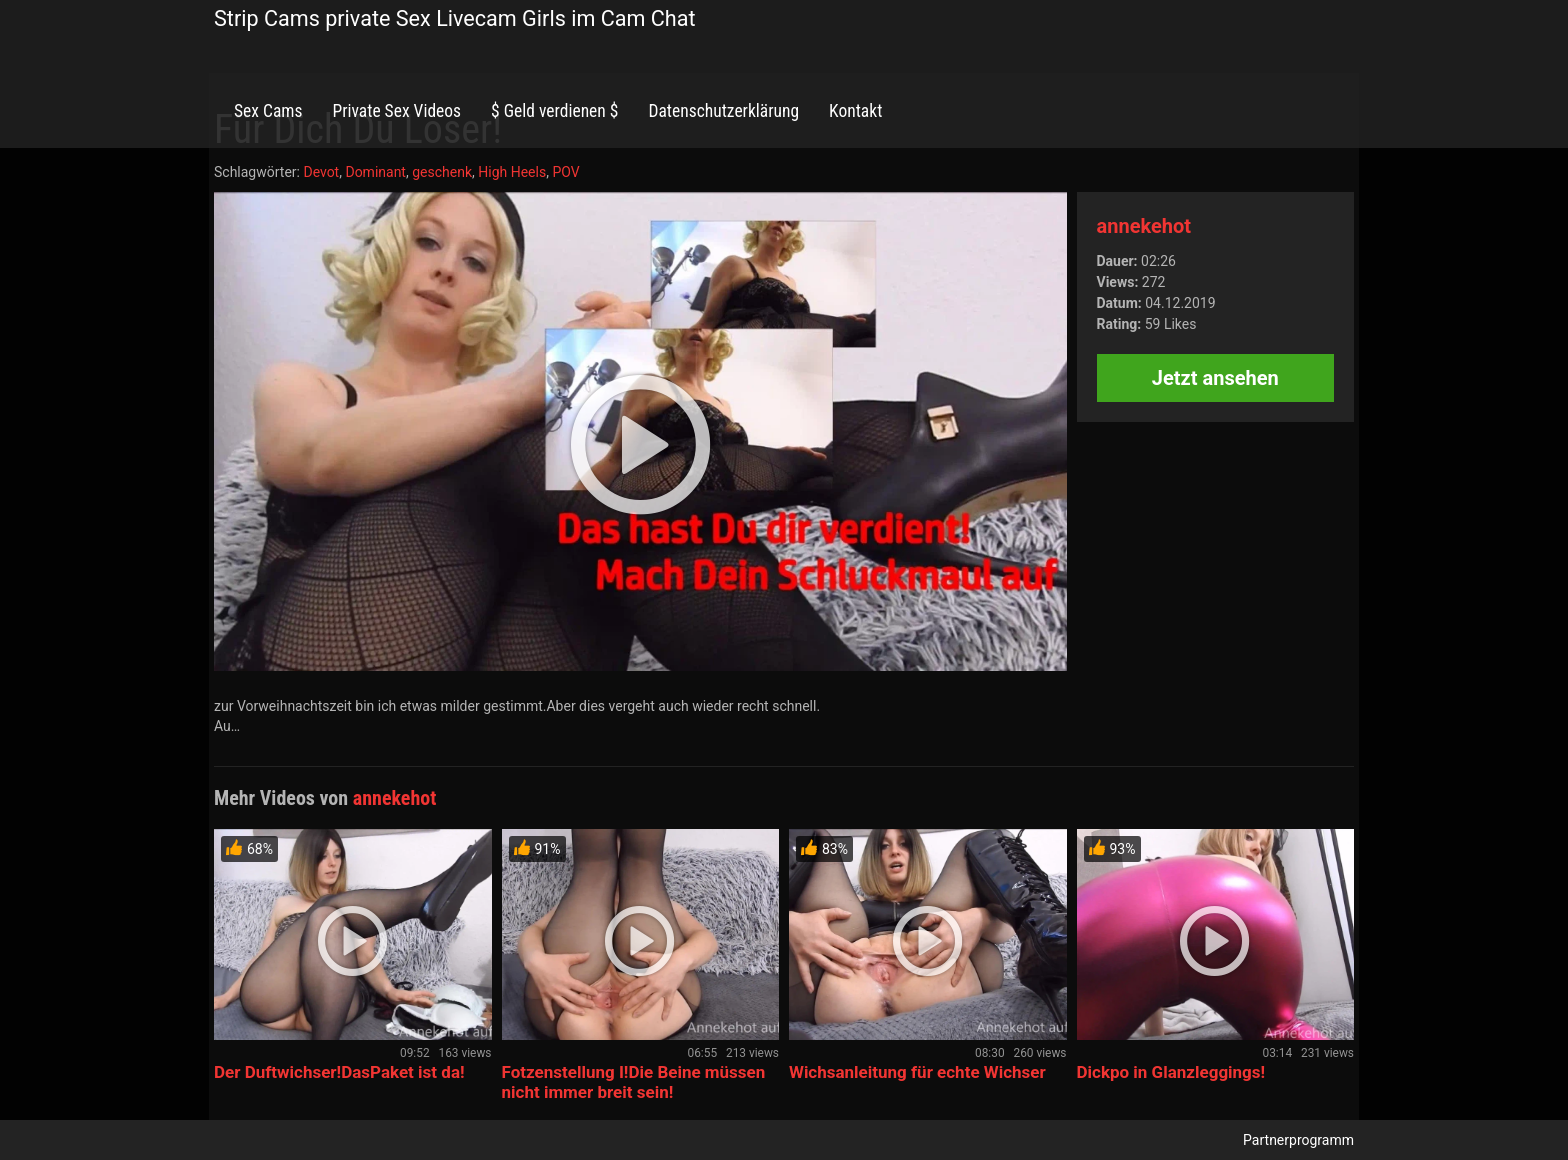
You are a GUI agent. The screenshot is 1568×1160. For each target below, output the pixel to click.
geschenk (442, 172)
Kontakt (855, 111)
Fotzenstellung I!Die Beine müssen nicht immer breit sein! (634, 1082)
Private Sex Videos (396, 111)
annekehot (1144, 226)
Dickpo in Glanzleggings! (1171, 1072)
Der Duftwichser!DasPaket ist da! (339, 1072)
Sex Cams (268, 111)
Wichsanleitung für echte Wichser (917, 1072)
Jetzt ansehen (1215, 378)
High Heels (512, 172)
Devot (321, 172)
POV (565, 172)
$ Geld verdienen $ (554, 111)
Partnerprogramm (1298, 1140)
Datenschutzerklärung (723, 111)
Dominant (375, 172)
